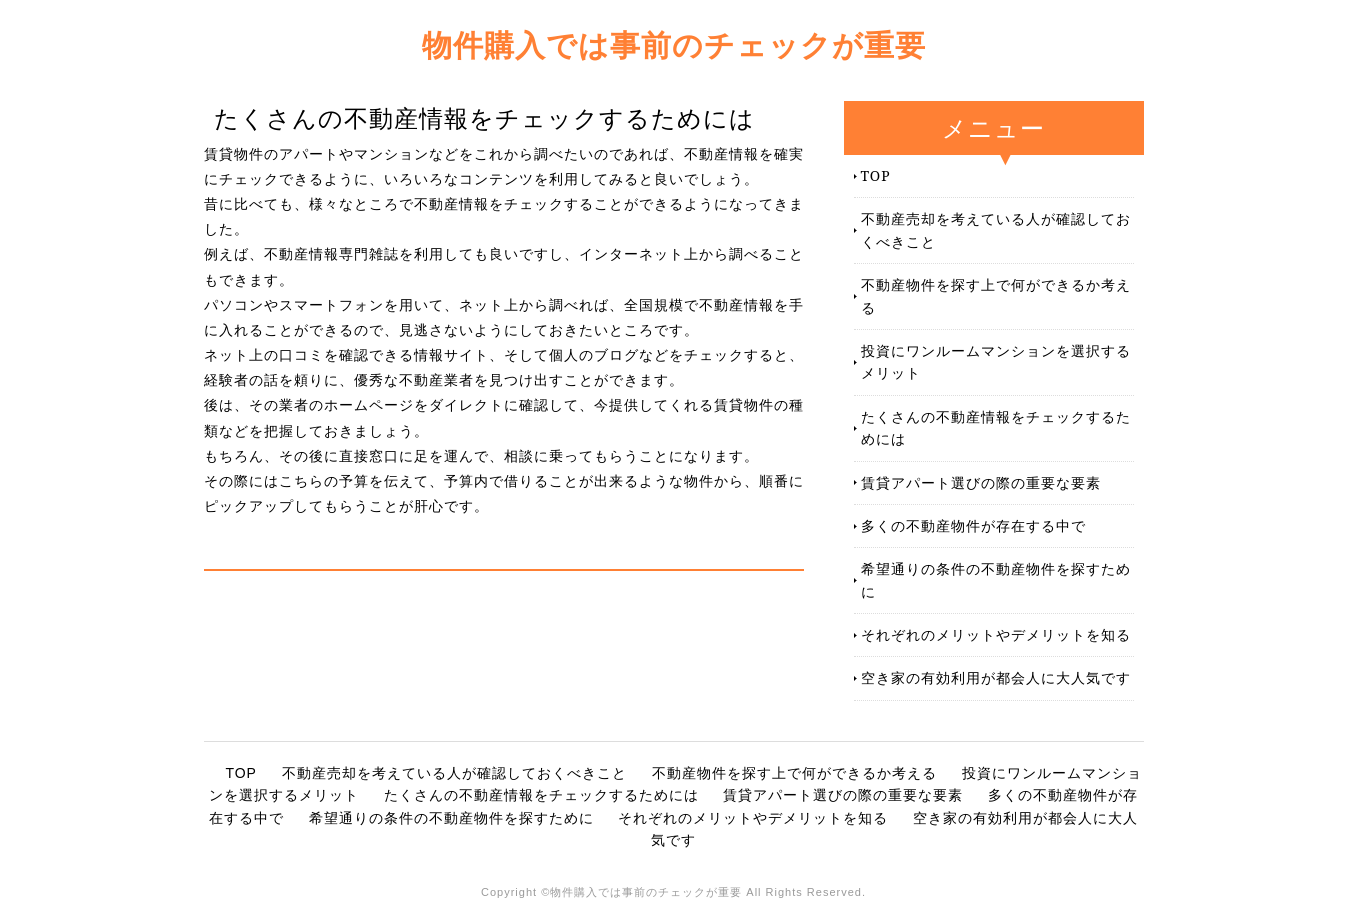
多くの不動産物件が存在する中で (973, 525)
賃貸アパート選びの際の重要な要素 (981, 482)
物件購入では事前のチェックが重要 (674, 44)
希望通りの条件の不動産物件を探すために (996, 579)
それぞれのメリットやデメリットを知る (996, 634)
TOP (876, 175)
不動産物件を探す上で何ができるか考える (996, 295)
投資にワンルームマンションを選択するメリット (996, 361)
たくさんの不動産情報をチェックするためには (996, 427)
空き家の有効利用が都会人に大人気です (996, 677)
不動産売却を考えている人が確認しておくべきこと (996, 229)
